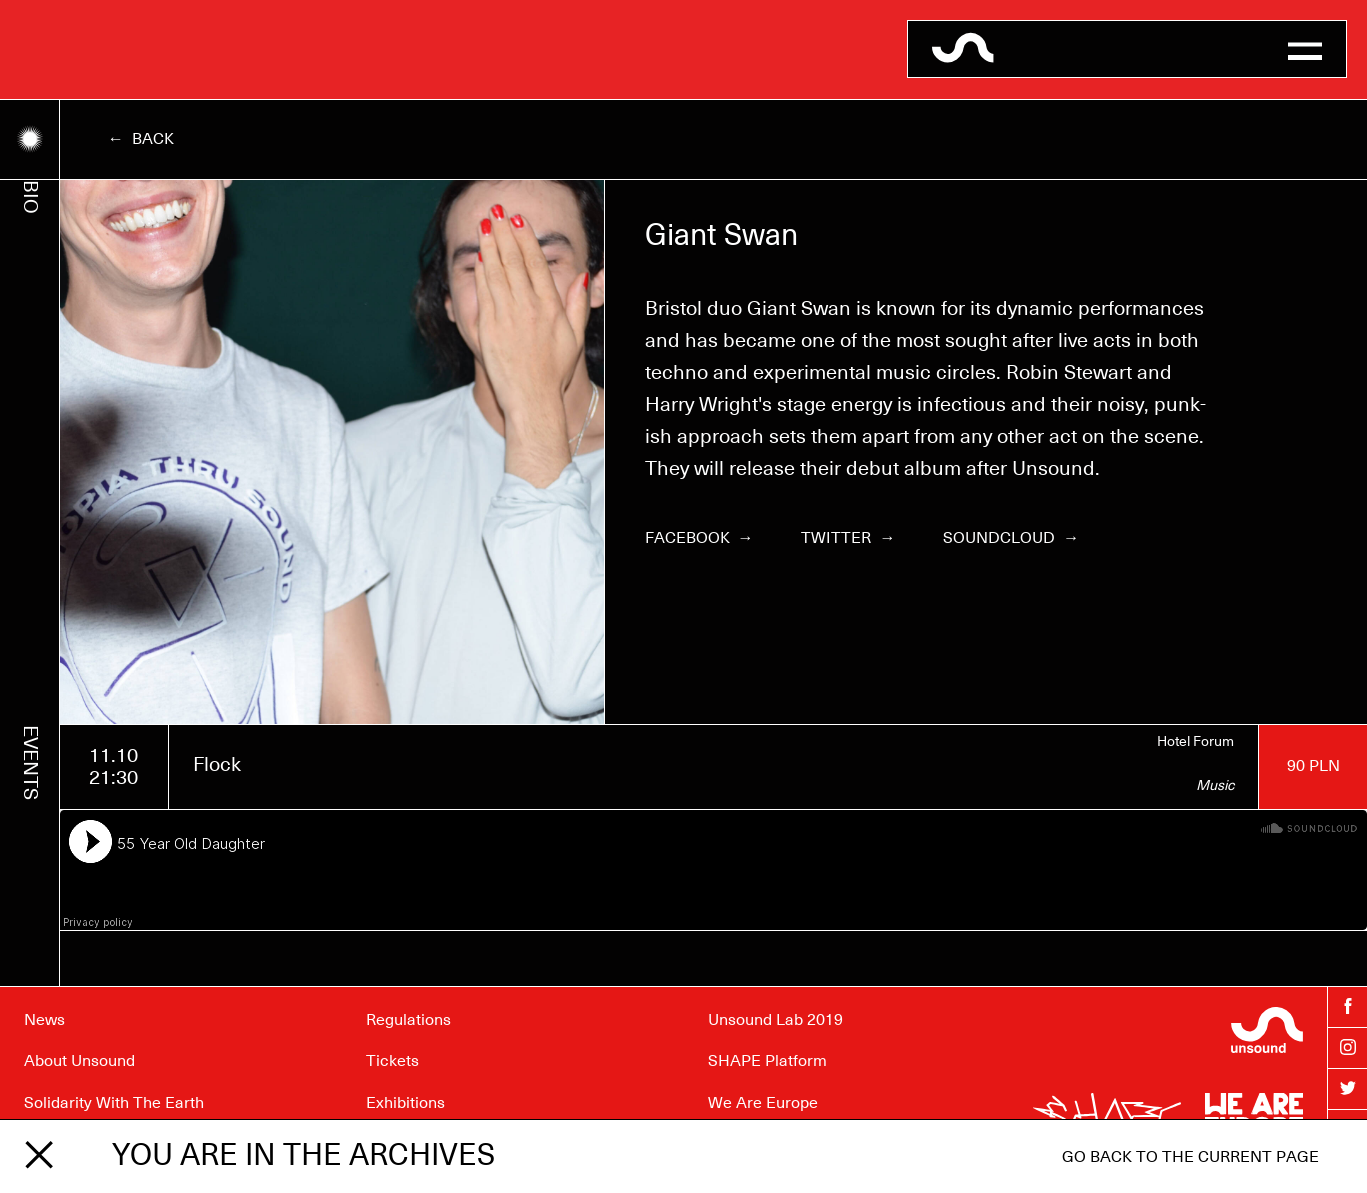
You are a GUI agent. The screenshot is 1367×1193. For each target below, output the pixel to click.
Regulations (408, 1020)
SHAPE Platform (767, 1061)
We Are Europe (763, 1103)
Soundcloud (1011, 538)
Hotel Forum (1195, 742)
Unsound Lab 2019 (775, 1020)
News (44, 1020)
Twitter (848, 538)
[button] (1305, 49)
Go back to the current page (1190, 1157)
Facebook (699, 538)
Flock (217, 765)
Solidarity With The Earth (114, 1103)
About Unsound (79, 1061)
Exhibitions (405, 1103)
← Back (141, 139)
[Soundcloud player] (713, 870)
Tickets (392, 1061)
